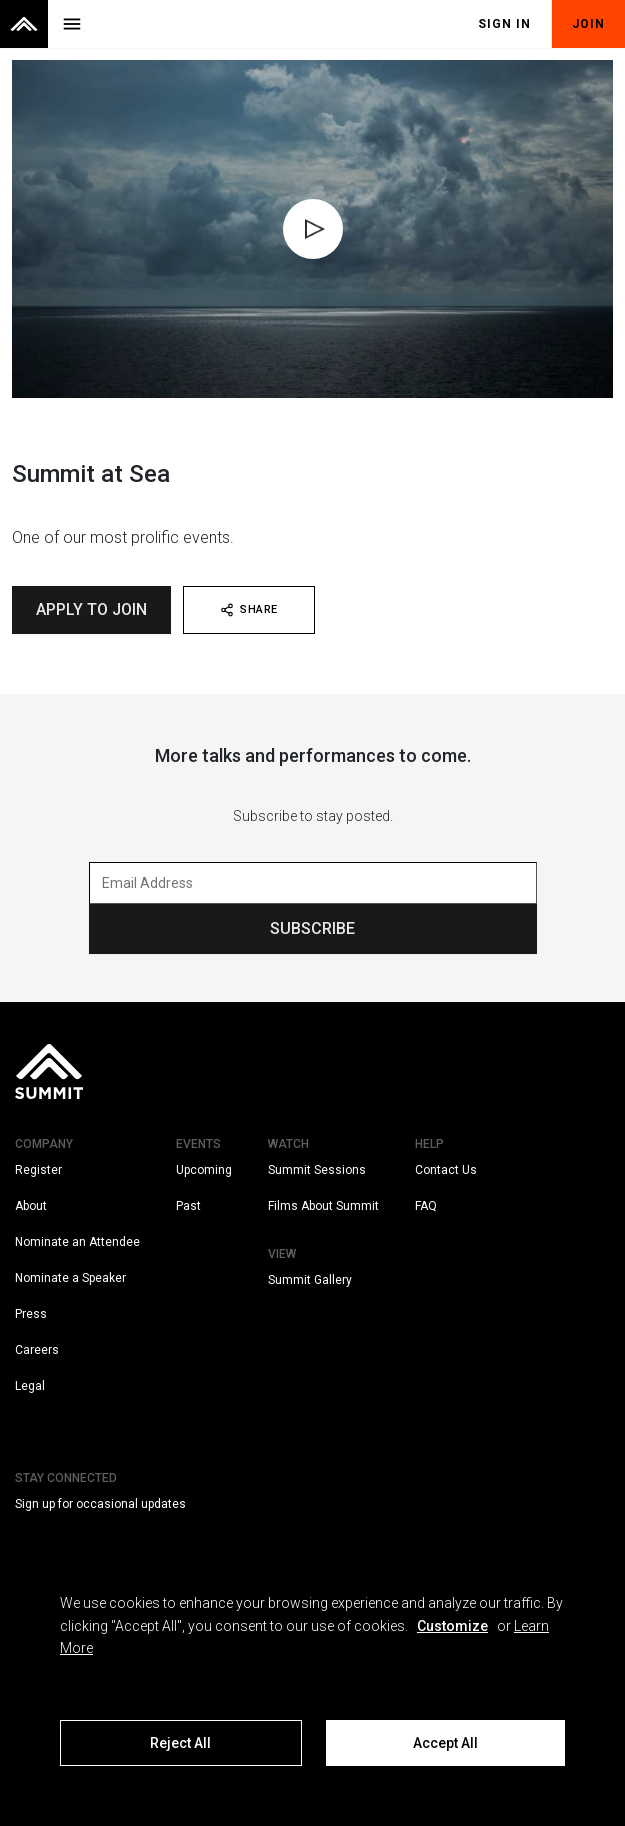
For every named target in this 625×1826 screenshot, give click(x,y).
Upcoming (204, 1170)
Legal (30, 1386)
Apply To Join (91, 609)
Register (38, 1170)
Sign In (504, 24)
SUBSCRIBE (312, 928)
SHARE (249, 610)
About (31, 1206)
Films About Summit (323, 1206)
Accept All (445, 1743)
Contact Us (446, 1170)
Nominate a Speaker (70, 1278)
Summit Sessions (317, 1170)
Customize (452, 1626)
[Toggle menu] (72, 24)
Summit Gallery (310, 1280)
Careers (37, 1350)
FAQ (426, 1206)
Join (588, 24)
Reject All (180, 1743)
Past (188, 1206)
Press (31, 1314)
